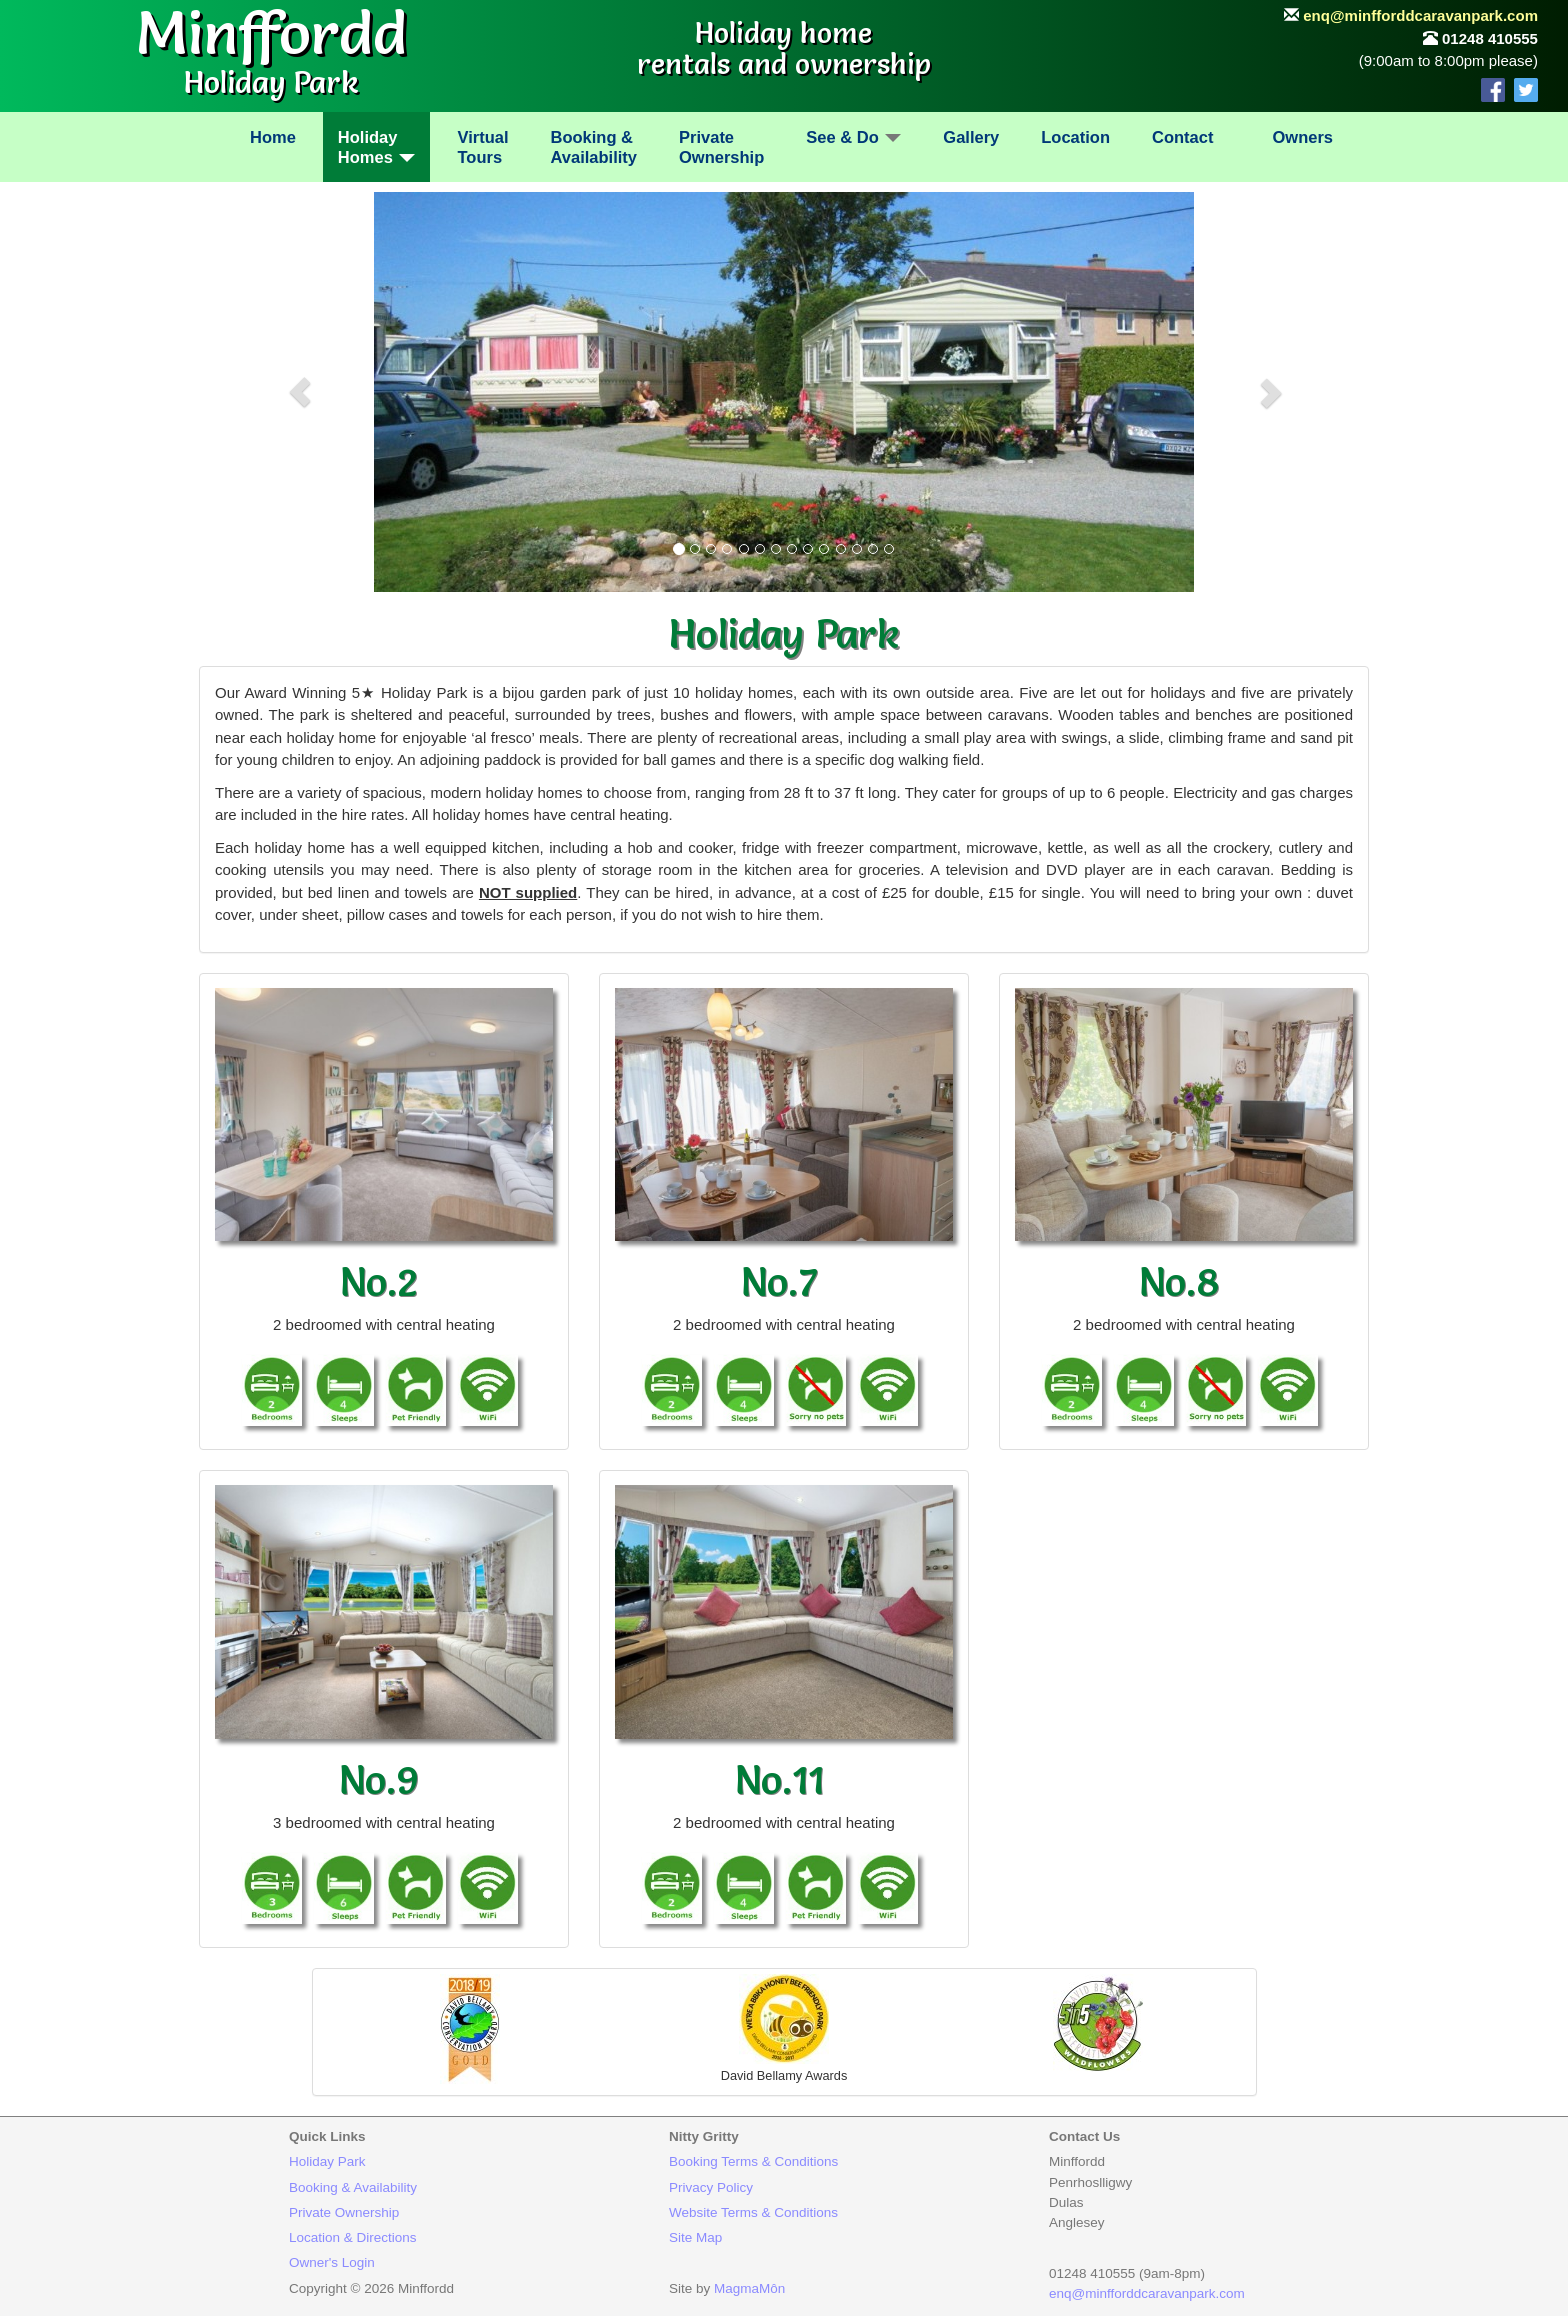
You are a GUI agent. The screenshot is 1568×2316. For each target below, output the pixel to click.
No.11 (779, 1779)
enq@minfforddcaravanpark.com (1420, 15)
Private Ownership (344, 2212)
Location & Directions (353, 2237)
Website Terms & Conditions (753, 2212)
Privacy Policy (711, 2187)
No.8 (1179, 1281)
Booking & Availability (353, 2187)
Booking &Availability (594, 147)
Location (1075, 137)
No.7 (779, 1281)
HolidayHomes (377, 147)
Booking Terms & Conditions (753, 2161)
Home (273, 137)
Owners (1302, 137)
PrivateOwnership (721, 147)
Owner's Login (332, 2262)
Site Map (695, 2237)
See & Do (853, 137)
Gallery (971, 137)
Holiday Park (327, 2161)
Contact (1182, 137)
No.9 (379, 1779)
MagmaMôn (749, 2288)
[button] (299, 392)
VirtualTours (482, 147)
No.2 (379, 1281)
